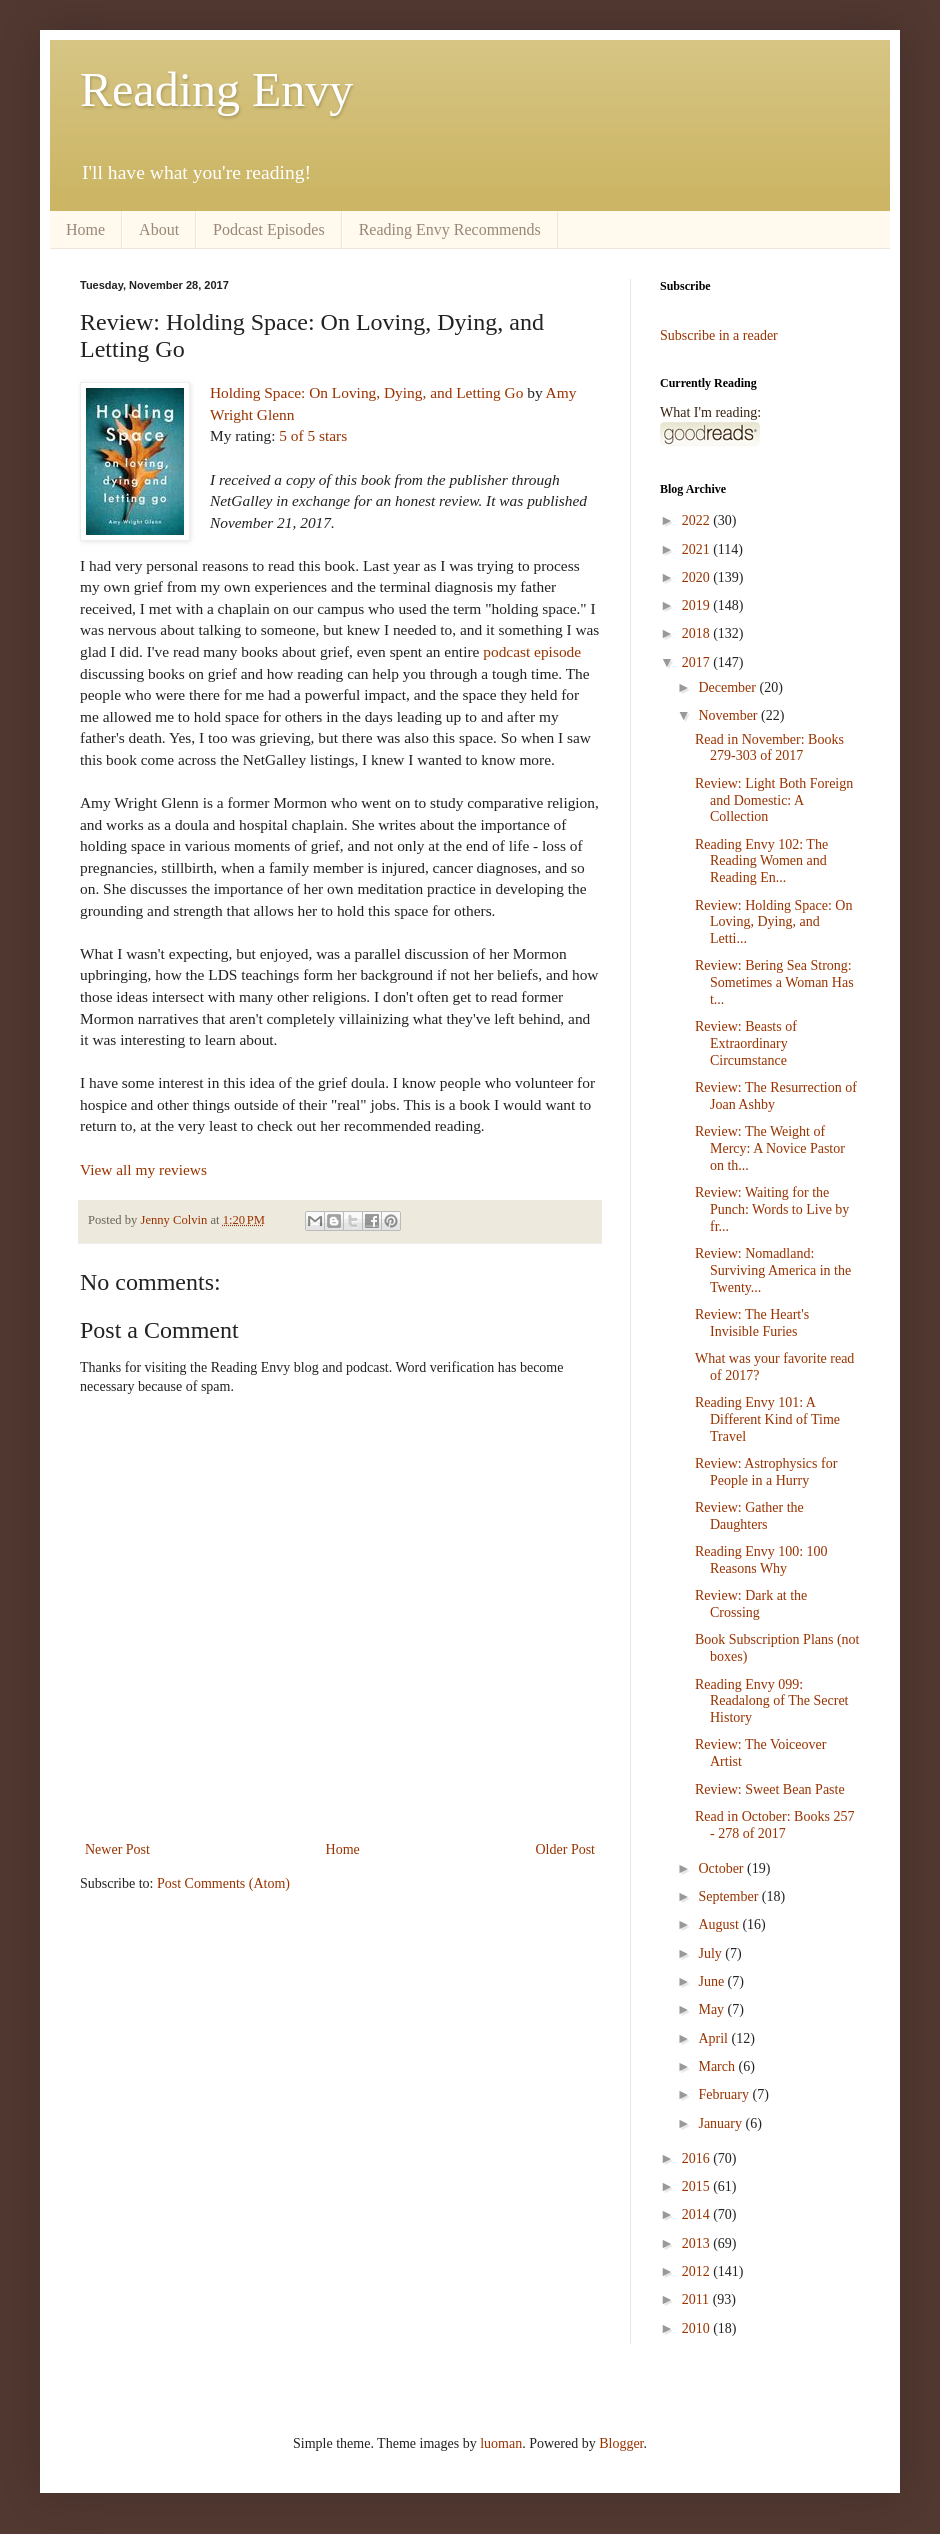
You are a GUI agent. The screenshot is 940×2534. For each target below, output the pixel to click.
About (159, 229)
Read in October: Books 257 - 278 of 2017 (774, 1825)
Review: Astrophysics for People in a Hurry (766, 1472)
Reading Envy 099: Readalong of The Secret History (772, 1701)
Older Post (566, 1849)
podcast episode (532, 651)
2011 (697, 2299)
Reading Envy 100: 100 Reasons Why (761, 1560)
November (729, 715)
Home (85, 229)
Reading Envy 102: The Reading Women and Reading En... (761, 861)
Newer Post (117, 1849)
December (728, 687)
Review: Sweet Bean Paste (770, 1789)
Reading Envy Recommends (450, 229)
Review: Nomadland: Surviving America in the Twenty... (773, 1270)
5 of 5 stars (313, 435)
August (720, 1924)
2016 (698, 2158)
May (712, 2009)
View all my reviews (143, 1169)
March (718, 2066)
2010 (698, 2328)
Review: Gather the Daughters (749, 1516)
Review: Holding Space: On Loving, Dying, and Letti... (773, 922)
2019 (698, 605)
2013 (698, 2243)
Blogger (621, 2443)
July (711, 1953)
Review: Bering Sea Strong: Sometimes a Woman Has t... (774, 982)
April (714, 2038)
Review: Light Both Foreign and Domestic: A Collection (774, 800)
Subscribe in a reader (719, 335)
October (722, 1868)
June (712, 1981)
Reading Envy (216, 89)
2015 (698, 2186)
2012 (698, 2271)
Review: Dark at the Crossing (751, 1604)
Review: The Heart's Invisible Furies (752, 1323)
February (725, 2094)
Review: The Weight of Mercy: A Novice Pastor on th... (770, 1148)
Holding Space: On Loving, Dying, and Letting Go (366, 392)
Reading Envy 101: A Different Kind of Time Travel (767, 1419)
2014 (698, 2214)
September (729, 1896)
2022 (698, 520)
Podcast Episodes (269, 229)
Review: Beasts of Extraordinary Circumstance (746, 1043)
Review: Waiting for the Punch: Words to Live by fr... (772, 1209)
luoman (501, 2443)
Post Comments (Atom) (223, 1883)
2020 (698, 577)
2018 (698, 633)
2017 (698, 662)
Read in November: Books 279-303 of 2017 (769, 748)
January (721, 2123)
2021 (698, 549)
